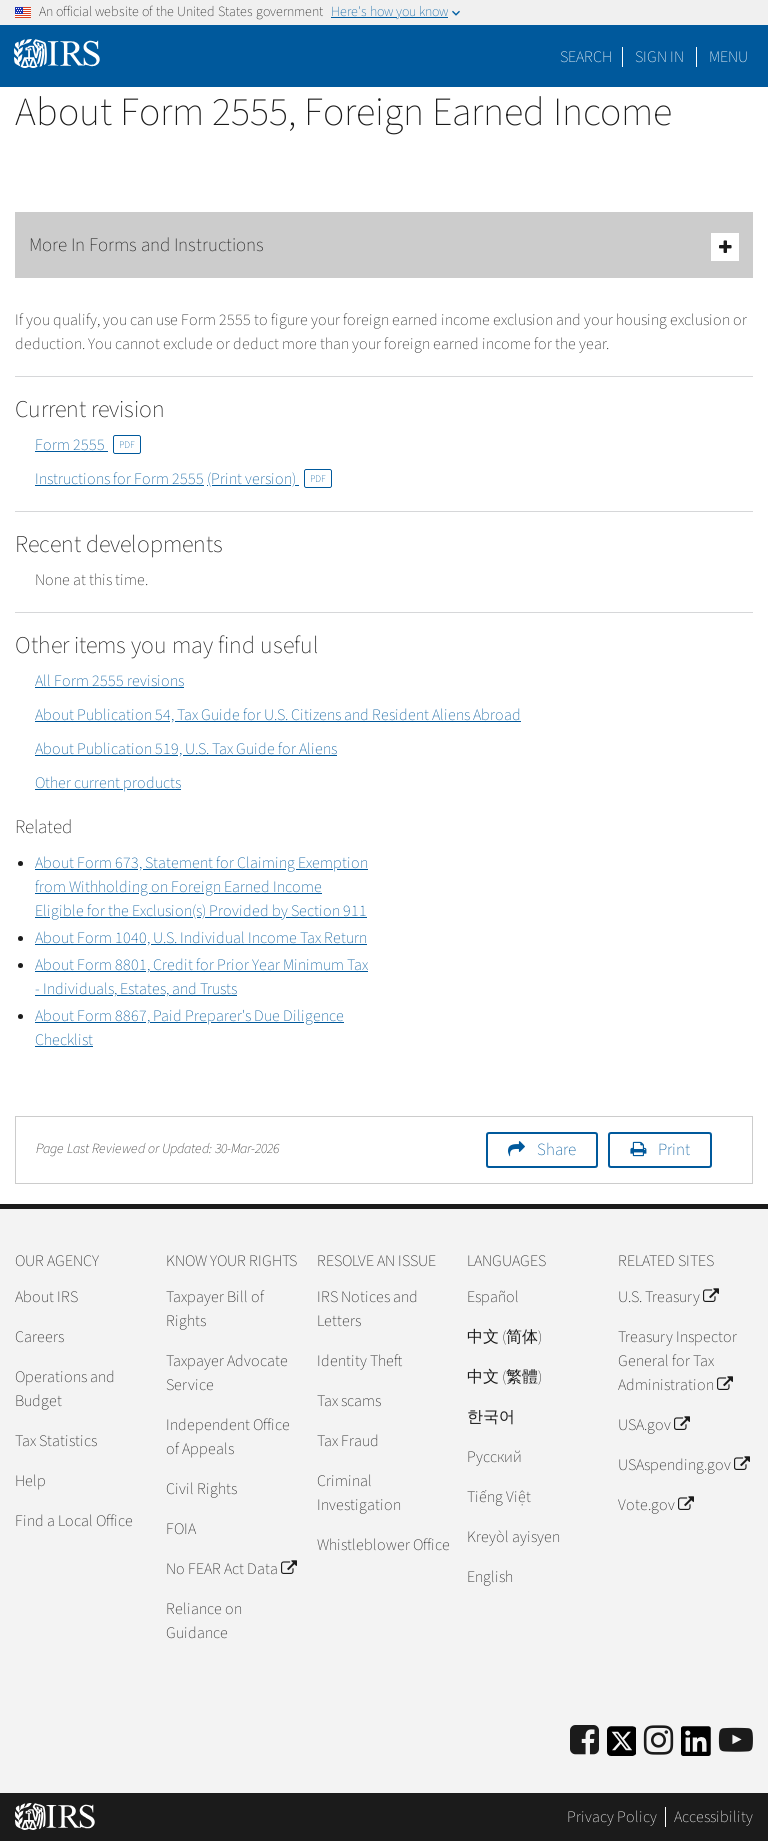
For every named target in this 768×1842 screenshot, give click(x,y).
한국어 (491, 1417)
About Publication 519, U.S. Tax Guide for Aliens (186, 749)
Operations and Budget (65, 1389)
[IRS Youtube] (736, 1741)
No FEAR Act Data (231, 1569)
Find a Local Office (74, 1521)
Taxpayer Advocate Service (227, 1373)
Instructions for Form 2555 (119, 479)
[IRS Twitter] (622, 1747)
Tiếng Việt (499, 1497)
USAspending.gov (683, 1465)
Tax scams (349, 1401)
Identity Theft (359, 1361)
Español (493, 1297)
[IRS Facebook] (584, 1741)
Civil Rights (201, 1489)
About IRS (46, 1297)
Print (674, 1150)
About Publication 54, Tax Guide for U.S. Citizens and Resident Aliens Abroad (278, 715)
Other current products (108, 783)
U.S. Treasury (668, 1297)
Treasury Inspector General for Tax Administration (677, 1361)
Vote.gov (655, 1505)
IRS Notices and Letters (367, 1309)
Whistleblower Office (383, 1545)
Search (586, 57)
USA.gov (653, 1425)
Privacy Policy (612, 1817)
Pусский (494, 1457)
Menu (728, 57)
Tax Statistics (56, 1441)
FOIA (181, 1529)
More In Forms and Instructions (384, 246)
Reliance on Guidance (204, 1621)
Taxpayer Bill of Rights (215, 1309)
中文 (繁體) (504, 1377)
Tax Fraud (348, 1441)
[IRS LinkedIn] (696, 1747)
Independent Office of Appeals (228, 1437)
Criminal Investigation (359, 1493)
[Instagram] (658, 1741)
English (490, 1577)
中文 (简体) (504, 1337)
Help (30, 1481)
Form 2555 (88, 445)
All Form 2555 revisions (109, 681)
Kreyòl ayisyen (513, 1537)
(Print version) (269, 479)
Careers (39, 1337)
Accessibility (713, 1817)
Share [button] (556, 1150)
